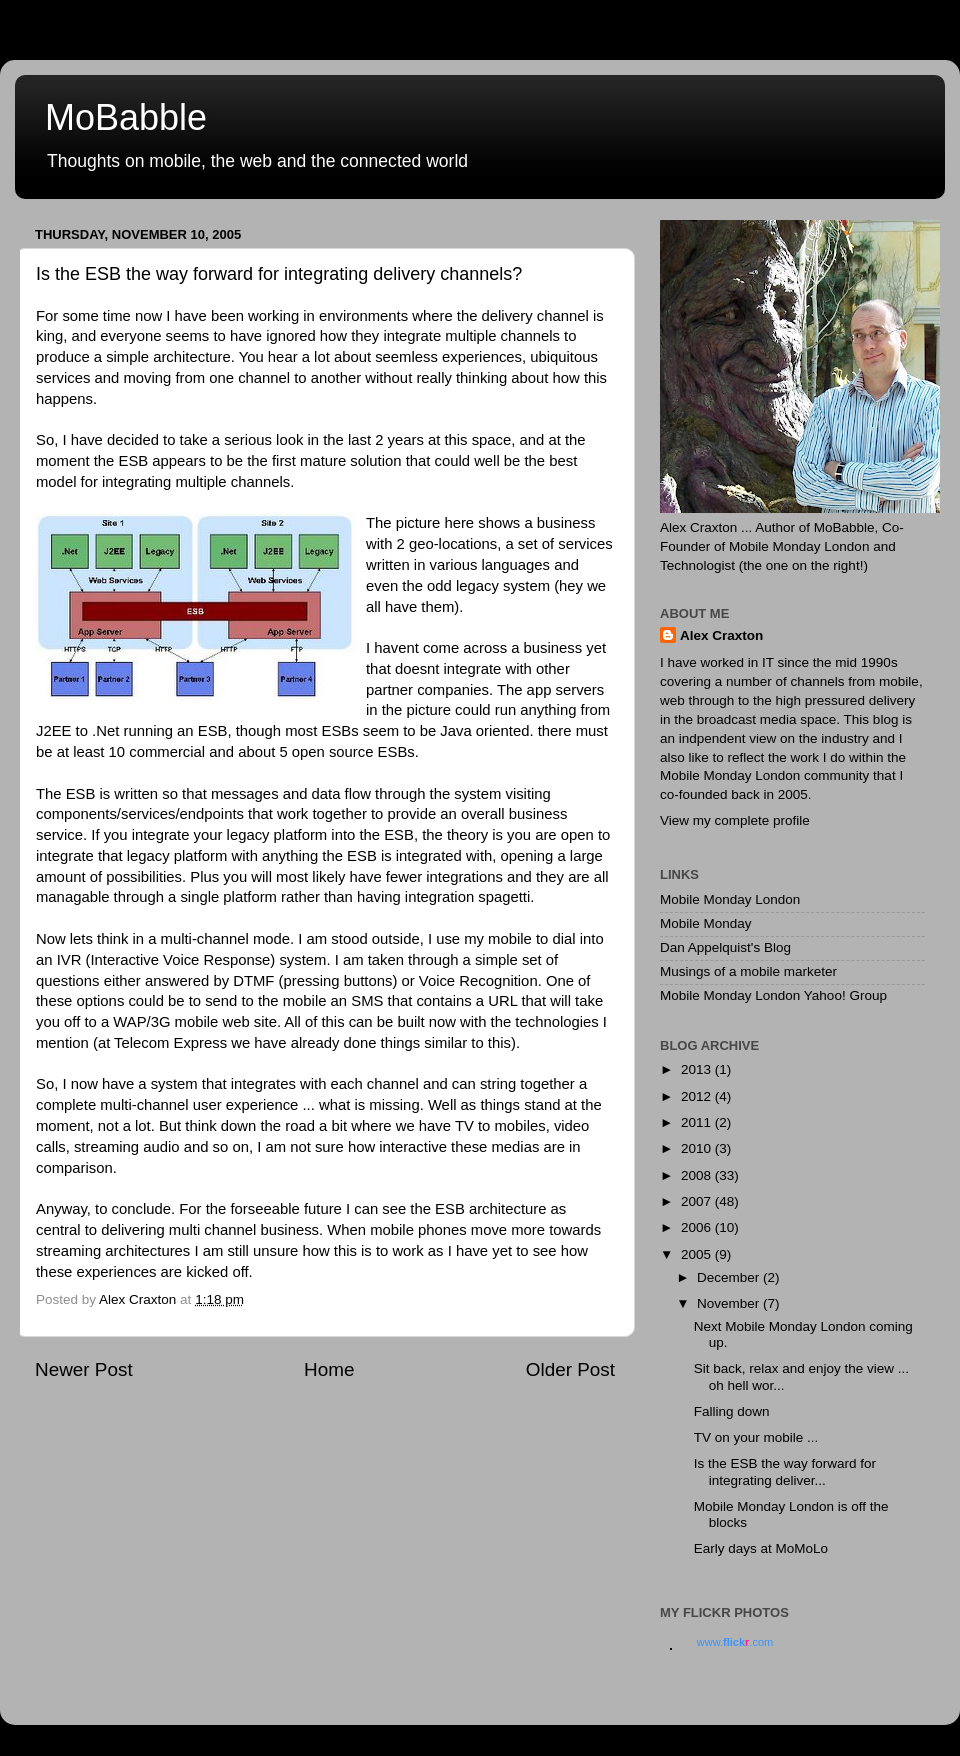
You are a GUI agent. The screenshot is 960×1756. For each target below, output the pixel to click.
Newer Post (84, 1369)
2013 (698, 1069)
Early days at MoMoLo (761, 1548)
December (730, 1277)
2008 (698, 1175)
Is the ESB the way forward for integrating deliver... (785, 1471)
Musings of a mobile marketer (748, 971)
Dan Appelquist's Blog (725, 947)
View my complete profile (735, 820)
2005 (698, 1254)
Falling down (732, 1411)
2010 (698, 1148)
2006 (698, 1227)
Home (329, 1369)
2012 (698, 1096)
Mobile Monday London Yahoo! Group (773, 995)
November (730, 1303)
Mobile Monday (706, 923)
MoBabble (126, 117)
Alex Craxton (721, 635)
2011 (698, 1122)
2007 (698, 1201)
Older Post (570, 1369)
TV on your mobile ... (756, 1437)
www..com (735, 1642)
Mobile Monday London (730, 899)
